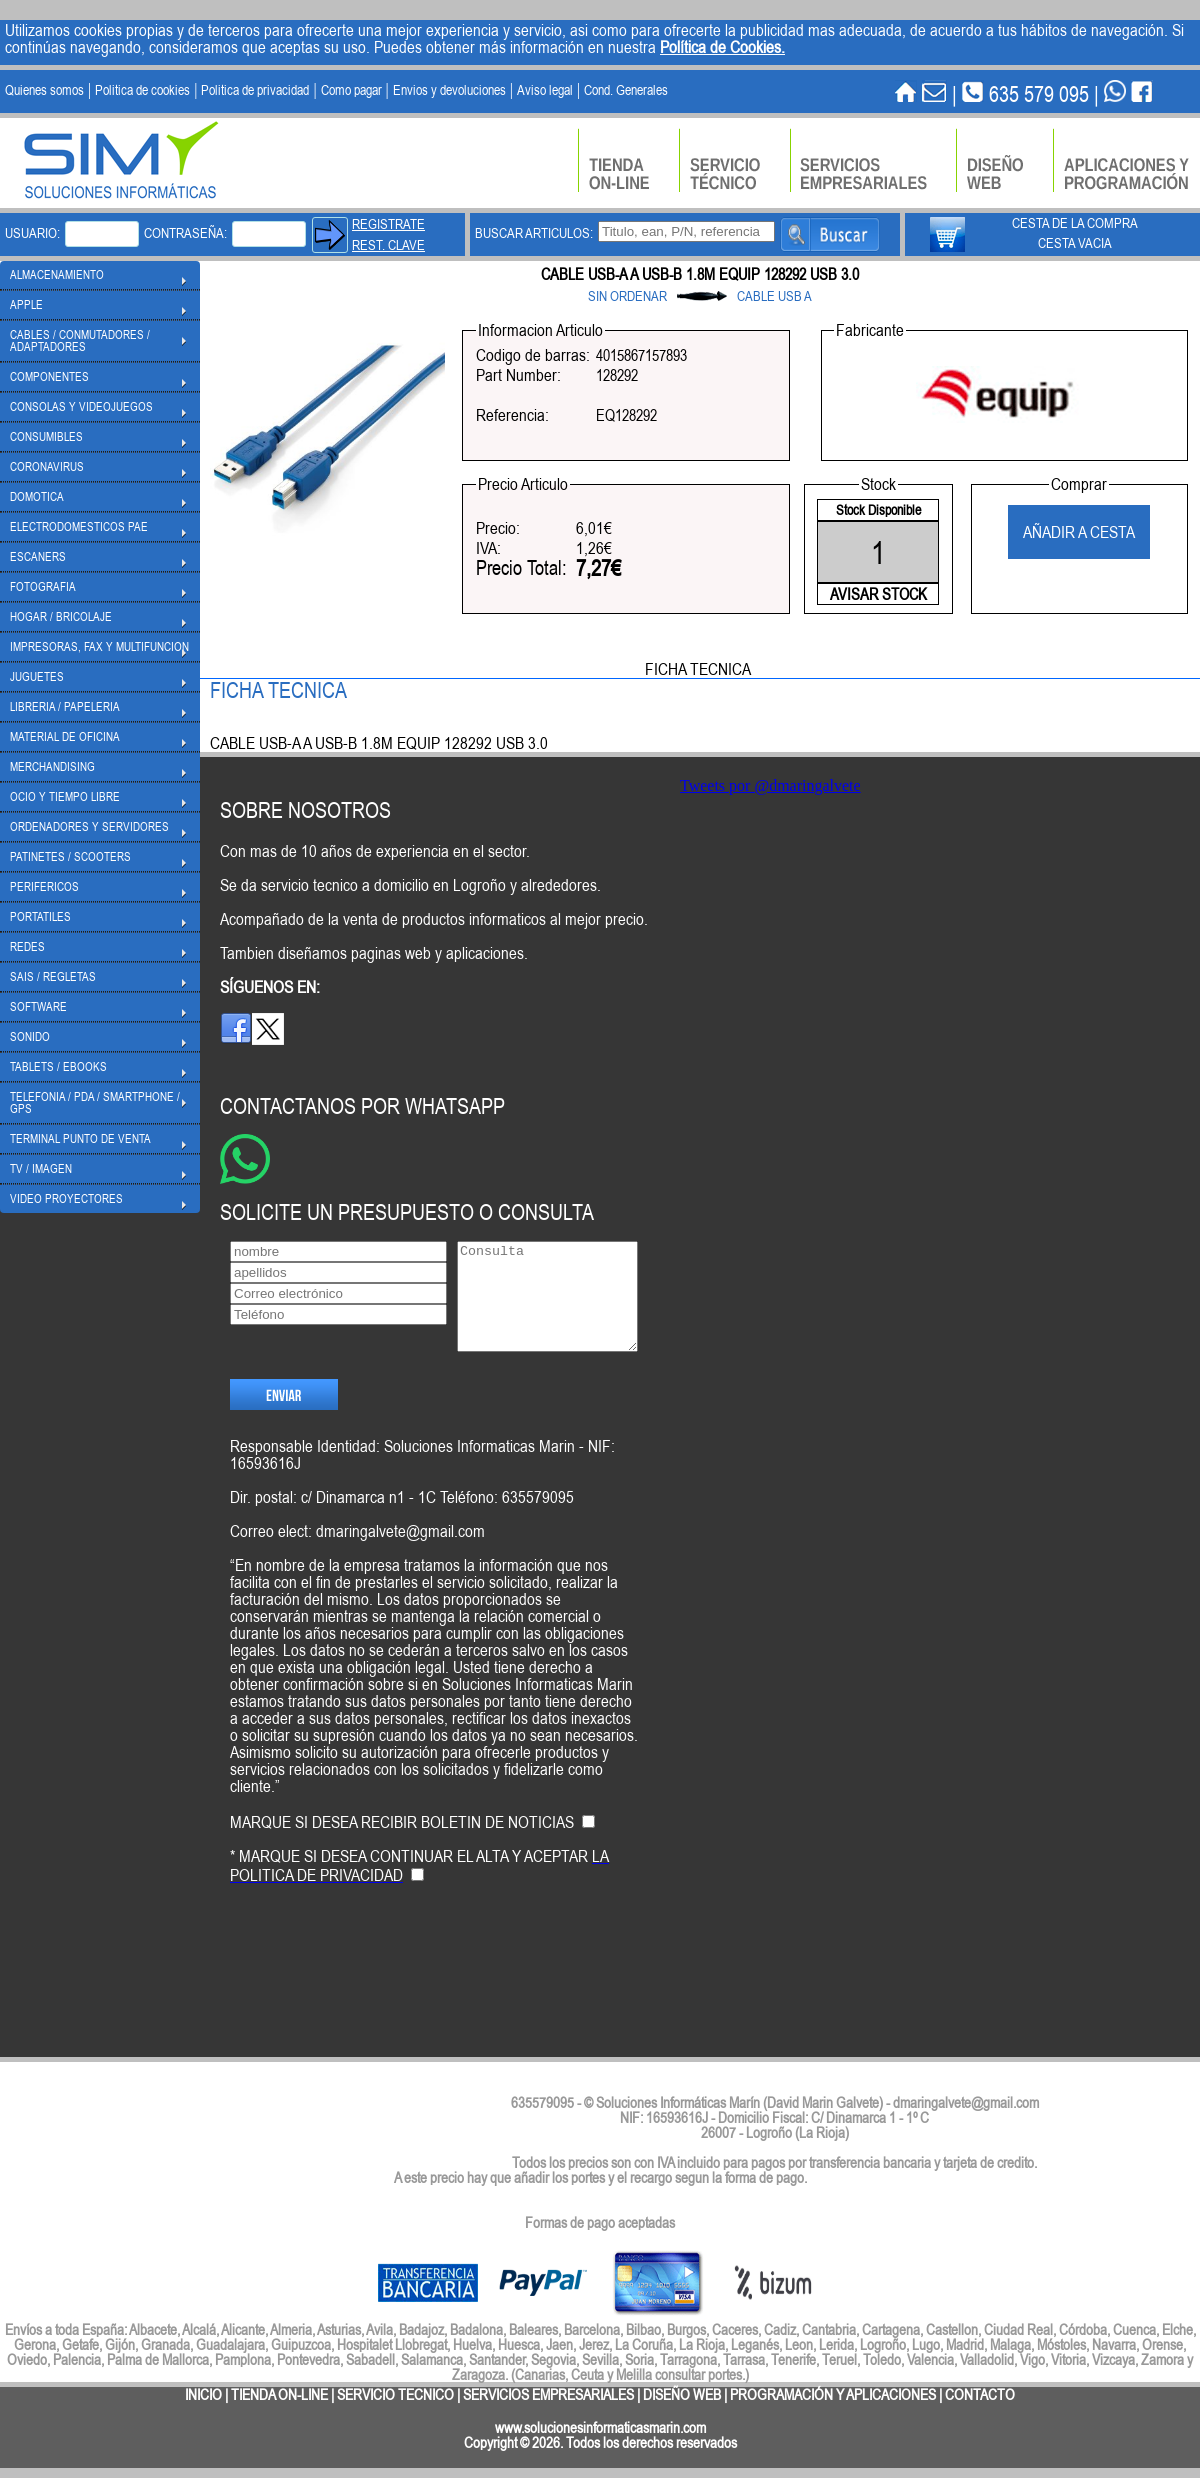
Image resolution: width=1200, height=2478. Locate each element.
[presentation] (382, 1994)
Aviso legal (545, 90)
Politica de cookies (142, 90)
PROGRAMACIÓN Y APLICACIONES (833, 2394)
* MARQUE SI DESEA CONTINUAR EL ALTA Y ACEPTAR (419, 1899)
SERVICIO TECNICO (395, 2394)
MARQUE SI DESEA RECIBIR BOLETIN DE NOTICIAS (402, 1856)
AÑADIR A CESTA (1079, 532)
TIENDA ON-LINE (279, 2394)
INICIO (203, 2394)
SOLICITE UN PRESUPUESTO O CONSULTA (407, 1211)
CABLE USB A (774, 296)
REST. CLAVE (388, 245)
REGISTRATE (388, 224)
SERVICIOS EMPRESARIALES (548, 2394)
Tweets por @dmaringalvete (770, 785)
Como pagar (351, 90)
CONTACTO (980, 2394)
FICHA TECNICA (698, 669)
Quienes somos (44, 90)
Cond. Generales (626, 90)
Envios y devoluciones (449, 90)
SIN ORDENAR (627, 296)
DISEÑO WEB (682, 2394)
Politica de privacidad (255, 90)
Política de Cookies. (722, 47)
